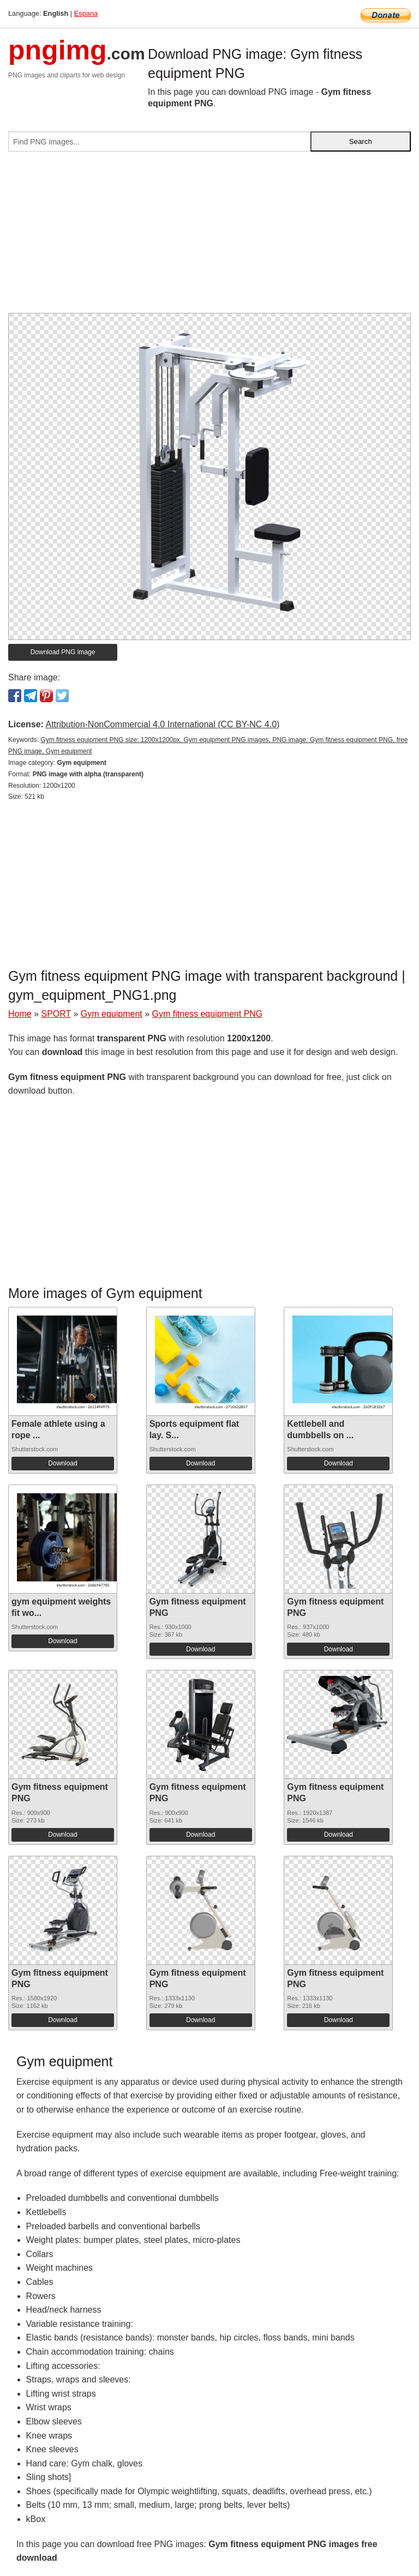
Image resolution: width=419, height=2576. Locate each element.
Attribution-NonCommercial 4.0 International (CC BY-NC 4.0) (162, 724)
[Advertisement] (209, 236)
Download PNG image (63, 652)
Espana (86, 13)
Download (62, 1463)
